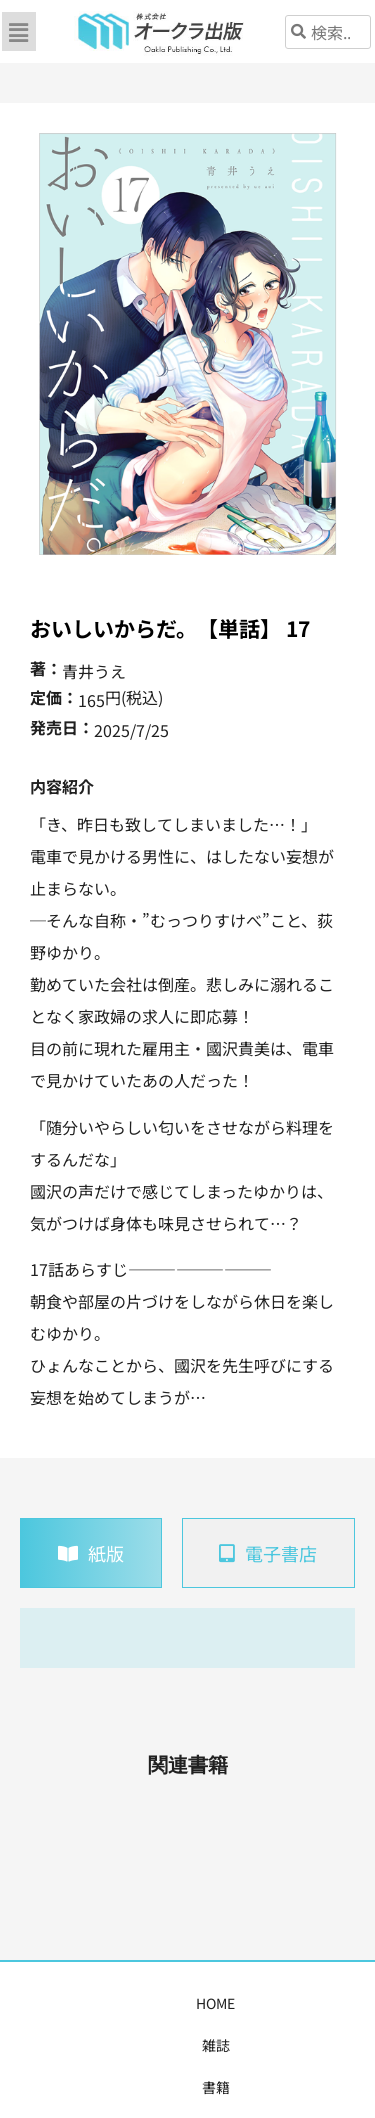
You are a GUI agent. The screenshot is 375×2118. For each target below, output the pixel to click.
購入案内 (306, 2003)
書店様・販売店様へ (100, 2045)
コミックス (225, 2003)
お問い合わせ (297, 2045)
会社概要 (209, 2045)
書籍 (158, 2003)
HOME (60, 2003)
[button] (19, 31)
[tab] (91, 1553)
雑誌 (112, 2003)
